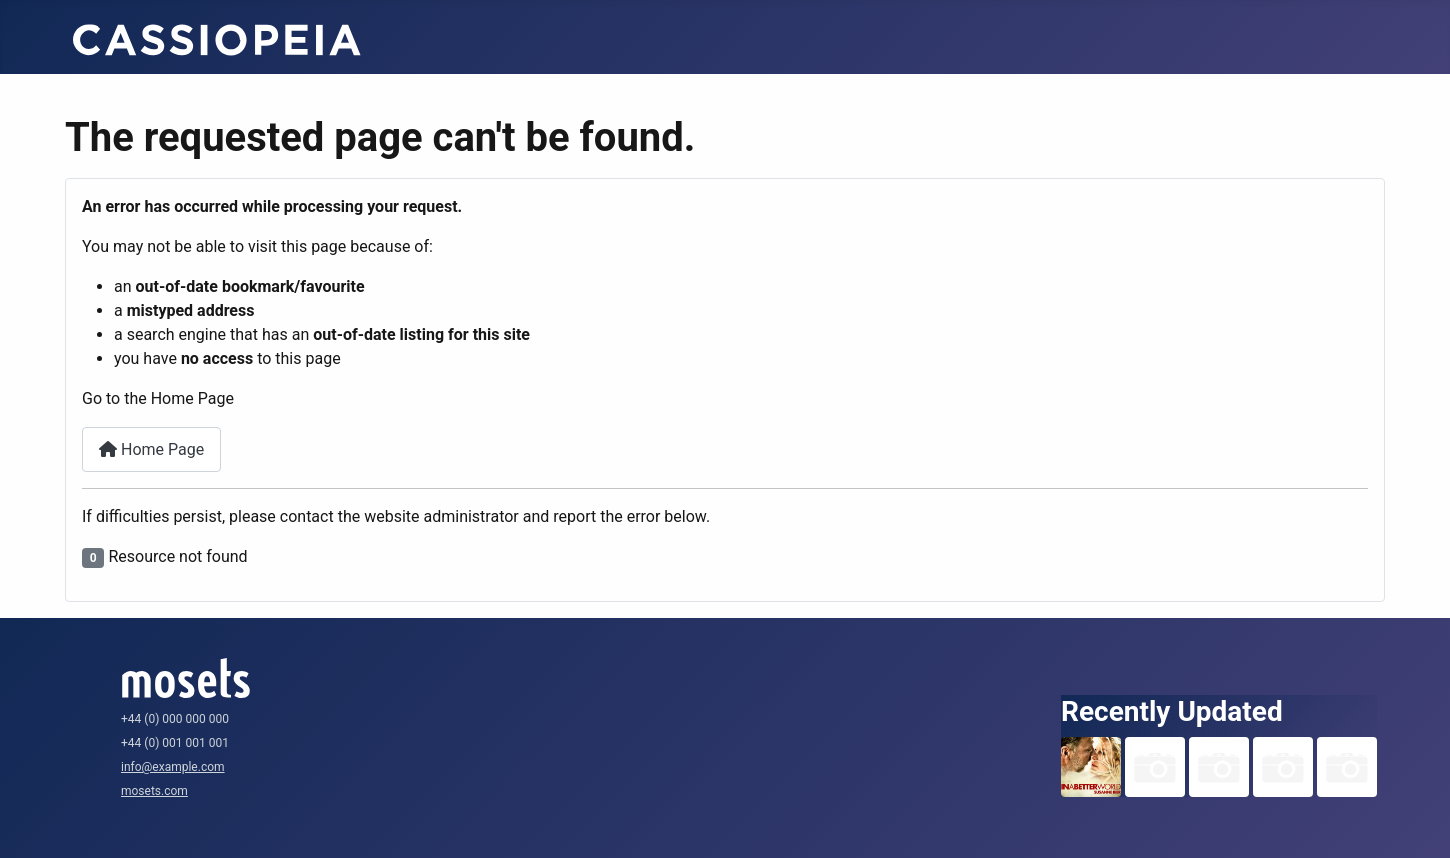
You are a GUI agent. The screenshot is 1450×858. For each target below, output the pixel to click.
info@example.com (173, 767)
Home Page (151, 449)
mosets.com (154, 791)
